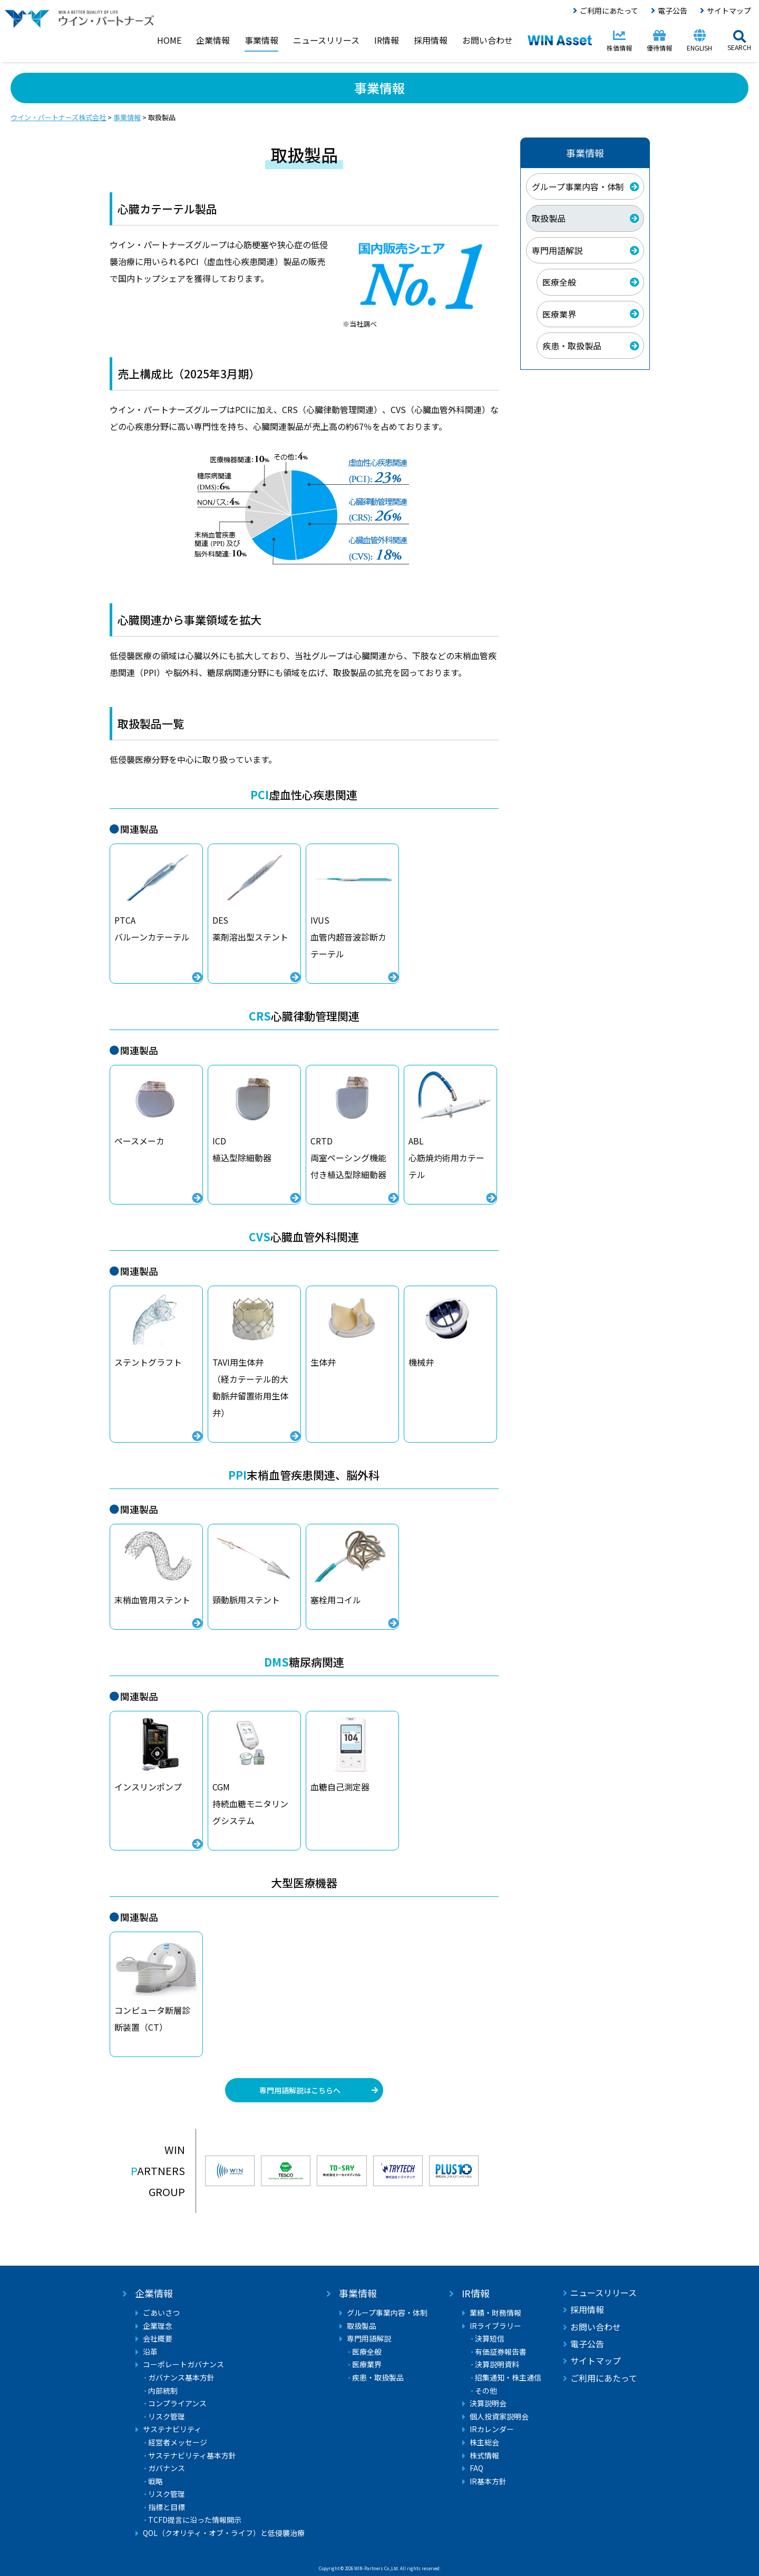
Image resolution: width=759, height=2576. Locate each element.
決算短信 (489, 2339)
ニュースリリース (603, 2292)
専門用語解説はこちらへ (299, 2090)
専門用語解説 (557, 250)
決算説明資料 (497, 2364)
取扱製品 (549, 218)
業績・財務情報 (495, 2313)
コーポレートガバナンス (183, 2364)
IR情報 (476, 2293)
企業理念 (157, 2326)
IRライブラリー (495, 2326)
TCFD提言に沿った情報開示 (194, 2520)
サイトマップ (729, 10)
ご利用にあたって (609, 10)
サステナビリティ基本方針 (192, 2456)
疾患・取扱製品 (571, 345)
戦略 (155, 2481)
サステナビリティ (172, 2429)
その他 (486, 2391)
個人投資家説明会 (499, 2417)
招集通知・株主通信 (508, 2378)
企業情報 (154, 2293)
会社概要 (157, 2339)
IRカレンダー (492, 2429)
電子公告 (672, 10)
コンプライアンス (177, 2403)
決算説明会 (488, 2403)
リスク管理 (166, 2417)
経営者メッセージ (177, 2442)
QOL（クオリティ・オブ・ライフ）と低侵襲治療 (224, 2533)
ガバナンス (166, 2468)
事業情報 (358, 2293)
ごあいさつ (161, 2313)
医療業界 (559, 314)
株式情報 (484, 2456)
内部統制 (163, 2391)
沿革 (150, 2352)
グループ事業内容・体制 (578, 186)
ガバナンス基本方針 (181, 2378)
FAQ (476, 2468)
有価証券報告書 (501, 2352)
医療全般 (559, 282)
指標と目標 (166, 2507)
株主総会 (484, 2442)
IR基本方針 (488, 2481)
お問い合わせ (595, 2327)
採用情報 (587, 2309)
